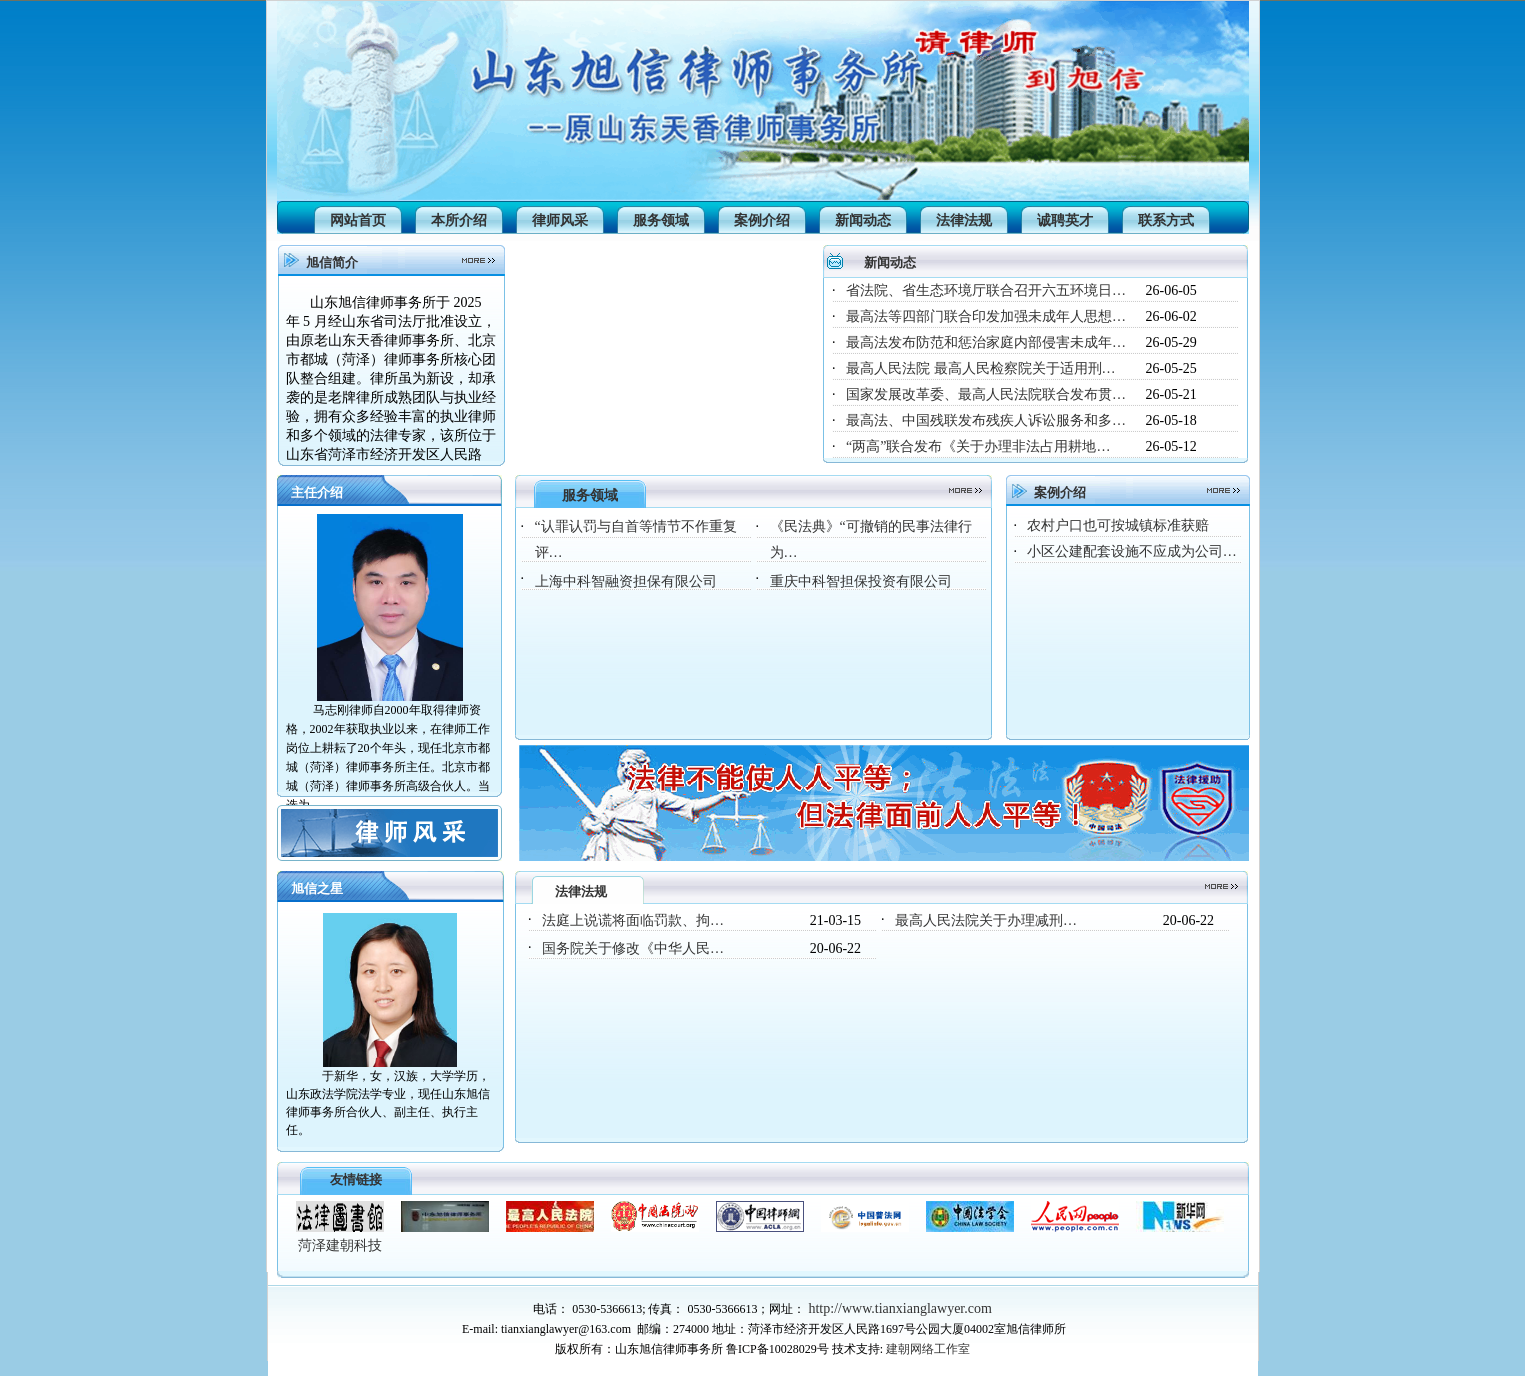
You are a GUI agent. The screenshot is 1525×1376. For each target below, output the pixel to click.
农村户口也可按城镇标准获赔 (1118, 525)
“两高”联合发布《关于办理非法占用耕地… (978, 446)
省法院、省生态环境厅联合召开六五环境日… (986, 290)
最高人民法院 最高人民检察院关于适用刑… (981, 368)
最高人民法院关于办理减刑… (986, 920)
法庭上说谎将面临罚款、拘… (633, 920)
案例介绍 (762, 220)
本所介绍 (459, 220)
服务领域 (661, 220)
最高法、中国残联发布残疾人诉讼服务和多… (986, 420)
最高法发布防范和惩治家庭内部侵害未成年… (986, 342)
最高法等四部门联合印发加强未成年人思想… (986, 316)
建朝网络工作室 (928, 1349)
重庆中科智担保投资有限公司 (861, 581)
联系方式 (1166, 220)
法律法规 (964, 220)
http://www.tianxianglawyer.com (899, 1308)
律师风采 (560, 220)
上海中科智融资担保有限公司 (626, 581)
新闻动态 (863, 220)
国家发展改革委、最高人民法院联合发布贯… (986, 394)
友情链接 (356, 1179)
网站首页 (358, 220)
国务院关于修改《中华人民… (633, 948)
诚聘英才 (1065, 220)
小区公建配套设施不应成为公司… (1132, 551)
